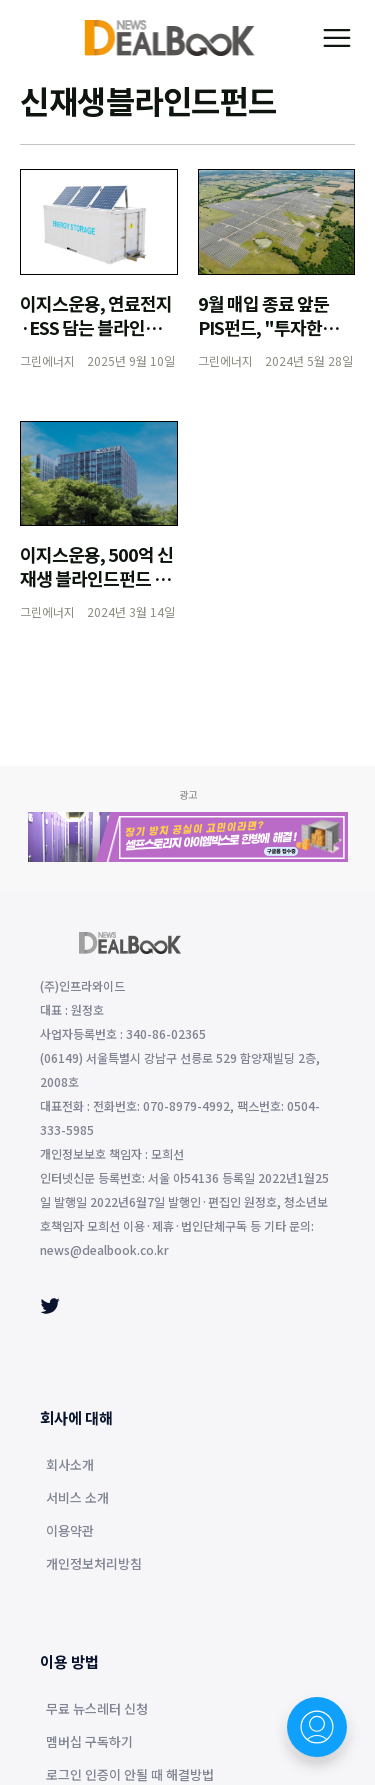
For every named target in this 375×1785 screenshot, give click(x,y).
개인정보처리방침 (94, 1565)
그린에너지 (47, 360)
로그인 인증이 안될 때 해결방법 (130, 1776)
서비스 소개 (77, 1499)
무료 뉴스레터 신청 (97, 1710)
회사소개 (70, 1466)
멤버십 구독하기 (89, 1743)
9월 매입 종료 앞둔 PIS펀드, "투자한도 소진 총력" (268, 327)
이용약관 (70, 1532)
